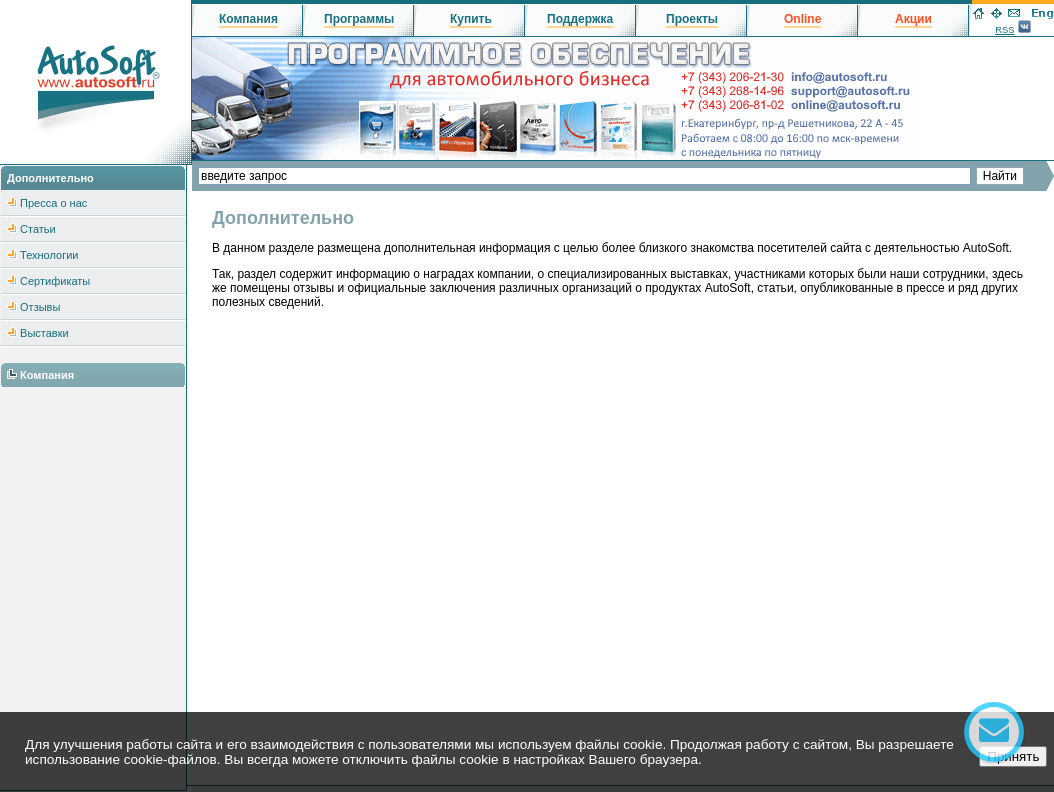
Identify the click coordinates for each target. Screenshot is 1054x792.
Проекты (692, 19)
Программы (359, 19)
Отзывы (40, 307)
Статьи (38, 229)
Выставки (44, 333)
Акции (913, 19)
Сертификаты (55, 281)
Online (802, 19)
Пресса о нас (53, 203)
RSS (1004, 30)
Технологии (49, 255)
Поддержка (580, 19)
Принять (1013, 756)
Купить (471, 19)
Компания (47, 375)
